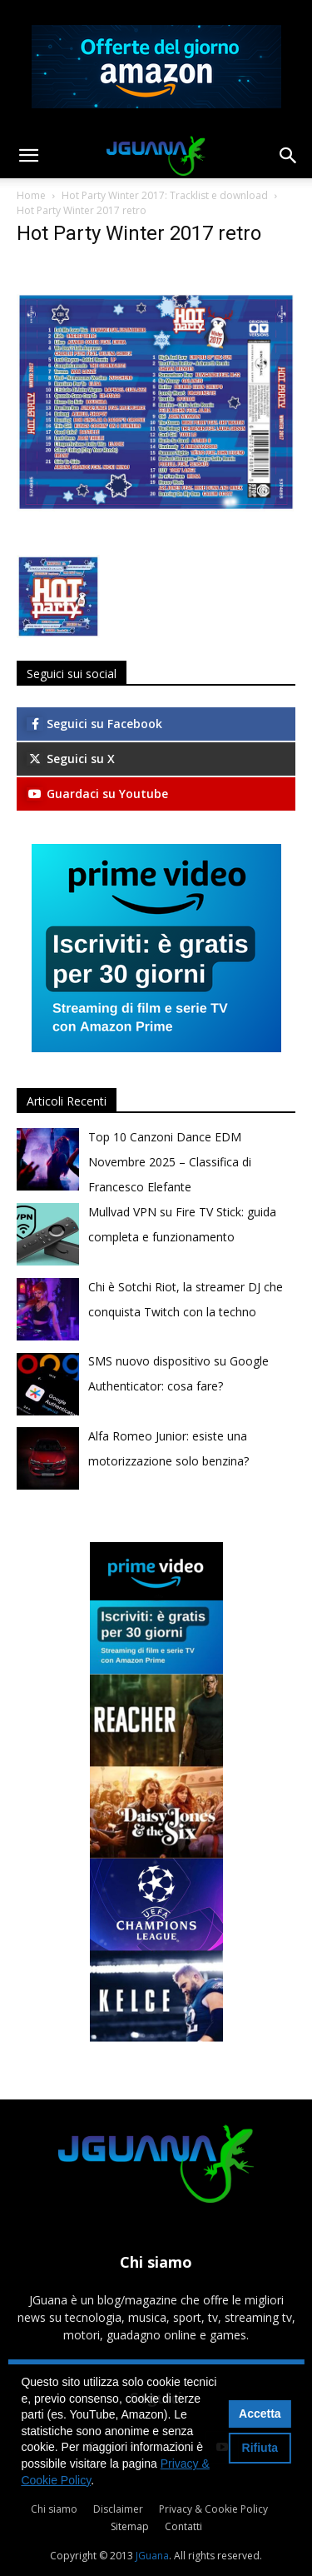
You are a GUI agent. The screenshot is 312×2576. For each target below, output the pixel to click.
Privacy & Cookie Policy (213, 2509)
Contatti (183, 2526)
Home (31, 195)
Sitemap (130, 2526)
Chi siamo (54, 2509)
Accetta (260, 2413)
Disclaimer (118, 2509)
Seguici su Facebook (94, 723)
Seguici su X (71, 758)
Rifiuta (260, 2447)
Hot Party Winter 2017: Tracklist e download (165, 195)
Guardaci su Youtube (97, 793)
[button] (28, 155)
